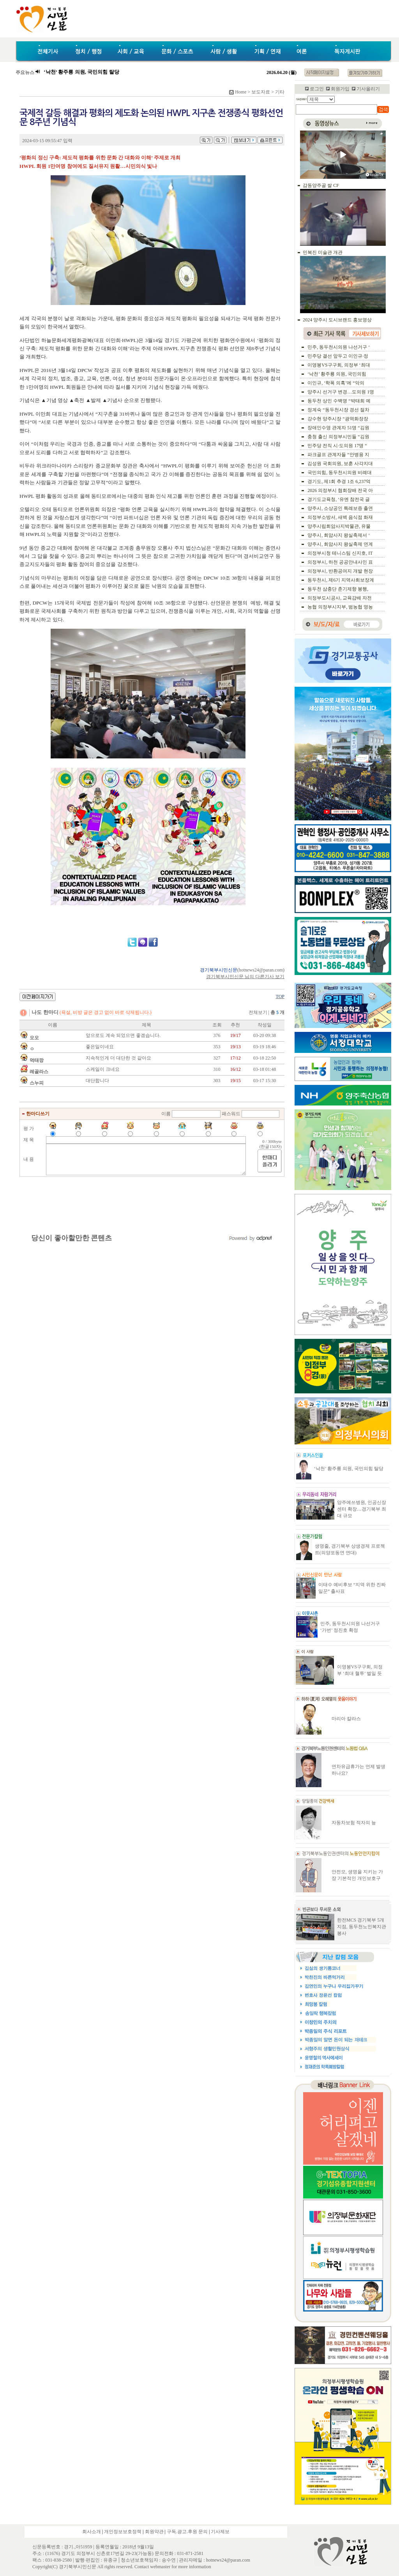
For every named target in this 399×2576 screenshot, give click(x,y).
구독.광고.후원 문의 (187, 2531)
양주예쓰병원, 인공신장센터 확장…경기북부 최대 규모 (361, 1509)
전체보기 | (266, 1012)
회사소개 (91, 2531)
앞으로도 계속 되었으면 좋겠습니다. (123, 1035)
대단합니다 (97, 1080)
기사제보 (220, 2531)
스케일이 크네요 (103, 1069)
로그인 (317, 89)
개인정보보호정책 (122, 2531)
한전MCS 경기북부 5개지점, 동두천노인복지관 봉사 (361, 1926)
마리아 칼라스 (346, 1718)
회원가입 (340, 89)
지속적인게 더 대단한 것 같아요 (118, 1058)
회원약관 (154, 2531)
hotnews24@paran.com (261, 970)
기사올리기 (368, 89)
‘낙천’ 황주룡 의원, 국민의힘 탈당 (348, 1468)
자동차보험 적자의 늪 (354, 1822)
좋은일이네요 (100, 1046)
